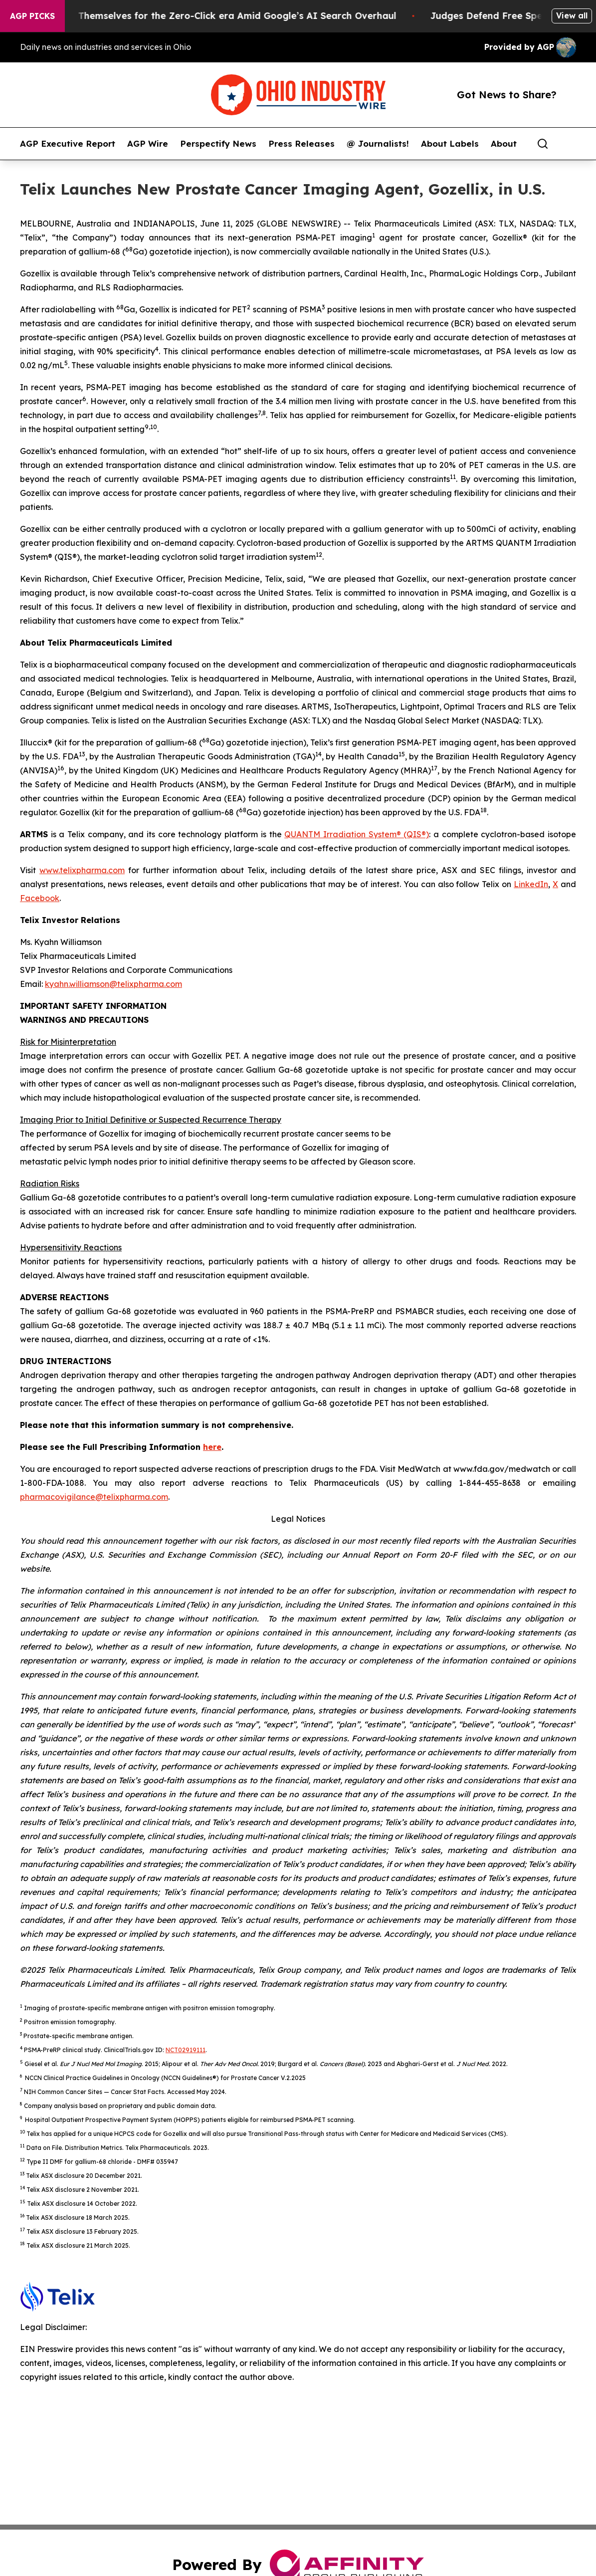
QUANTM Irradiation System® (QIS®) (356, 834)
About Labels (450, 144)
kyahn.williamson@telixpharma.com (113, 984)
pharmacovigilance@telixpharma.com (94, 1497)
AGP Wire (147, 144)
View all (572, 15)
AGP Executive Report (67, 144)
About (504, 144)
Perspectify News (218, 144)
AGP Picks (32, 16)
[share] (569, 144)
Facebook (39, 898)
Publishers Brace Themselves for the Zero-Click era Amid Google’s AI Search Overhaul (214, 15)
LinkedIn (531, 884)
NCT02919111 (185, 2050)
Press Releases (301, 144)
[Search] (543, 143)
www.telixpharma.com (82, 870)
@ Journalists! (378, 144)
